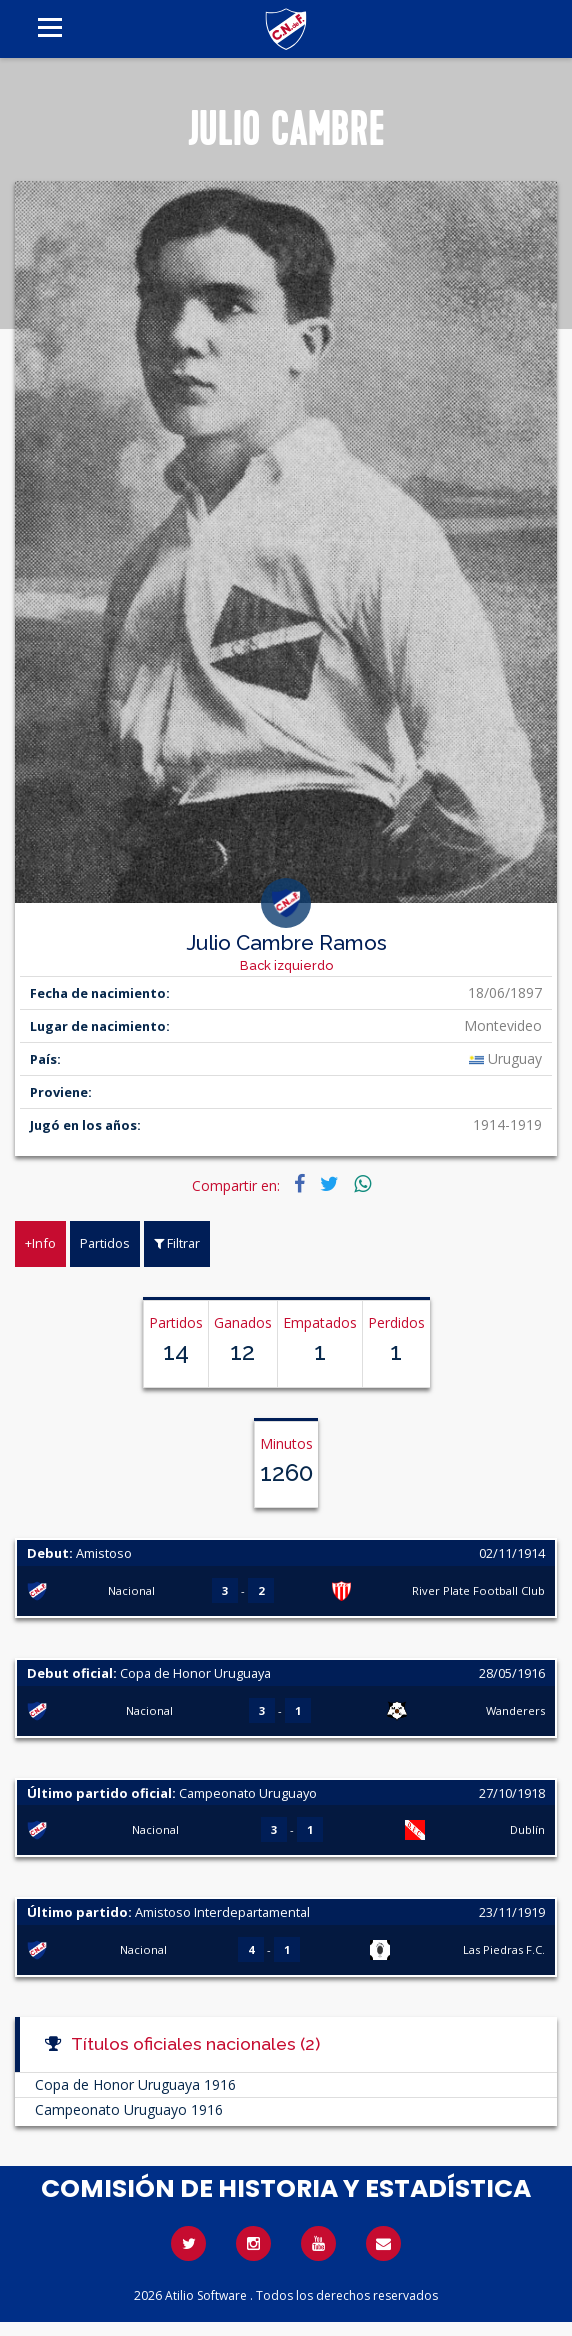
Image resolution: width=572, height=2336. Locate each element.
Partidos (105, 1243)
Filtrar (177, 1243)
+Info (40, 1243)
